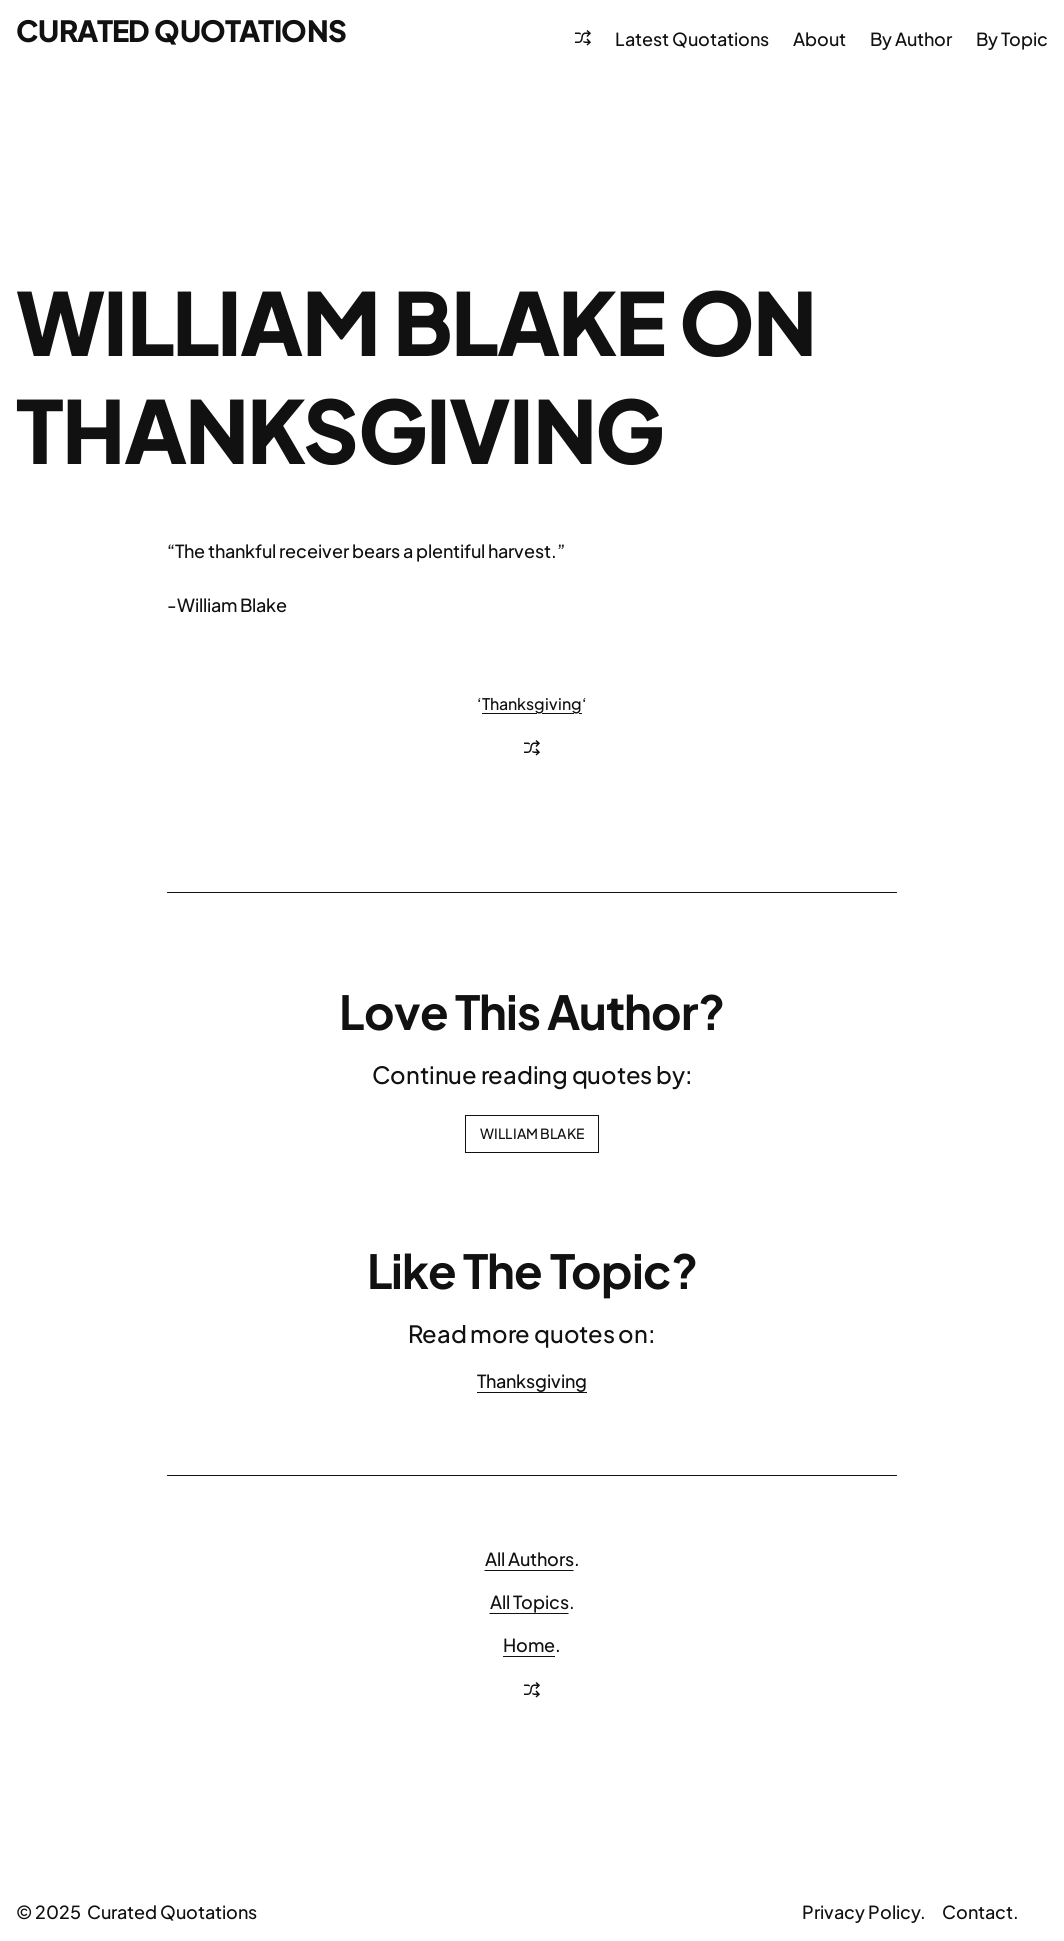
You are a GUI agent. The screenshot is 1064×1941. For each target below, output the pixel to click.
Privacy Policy (861, 1911)
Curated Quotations (181, 30)
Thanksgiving (532, 703)
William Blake (532, 1133)
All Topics (529, 1601)
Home (529, 1644)
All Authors (529, 1558)
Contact (977, 1911)
